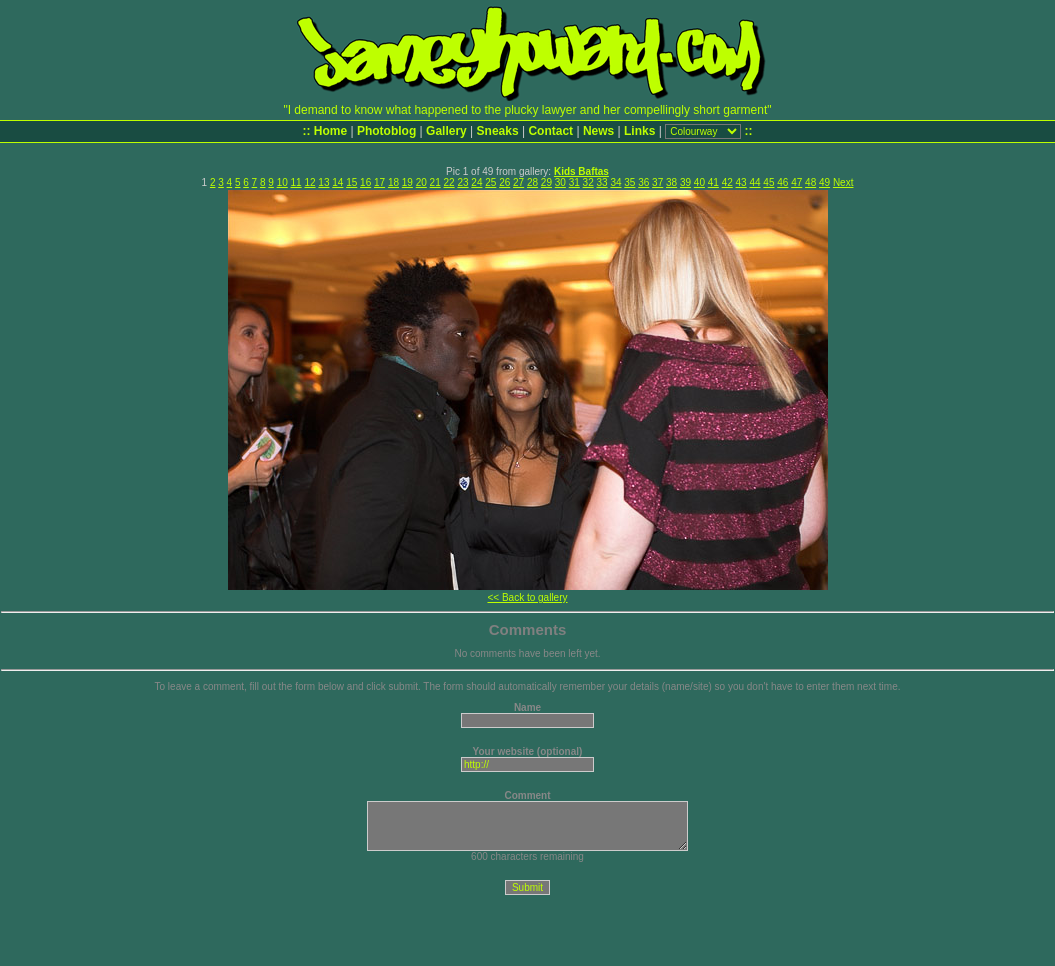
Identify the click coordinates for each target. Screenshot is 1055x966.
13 (323, 182)
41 (713, 182)
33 (601, 182)
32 (588, 182)
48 (810, 182)
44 (754, 182)
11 (296, 182)
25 (490, 182)
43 (741, 182)
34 (615, 182)
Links (639, 131)
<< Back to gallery (527, 597)
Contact (550, 131)
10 (282, 182)
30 (560, 182)
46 (782, 182)
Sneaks (498, 131)
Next (843, 182)
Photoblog (386, 131)
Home (330, 131)
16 (365, 182)
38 (671, 182)
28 (532, 182)
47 (796, 182)
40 (699, 182)
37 (657, 182)
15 (351, 182)
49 (824, 182)
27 (518, 182)
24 (476, 182)
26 (504, 182)
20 (421, 182)
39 (685, 182)
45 (768, 182)
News (598, 131)
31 (574, 182)
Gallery (446, 131)
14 (337, 182)
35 (629, 182)
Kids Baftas (581, 171)
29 (546, 182)
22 (449, 182)
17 (379, 182)
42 (727, 182)
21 (435, 182)
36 (643, 182)
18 (393, 182)
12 (309, 182)
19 (407, 182)
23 (462, 182)
